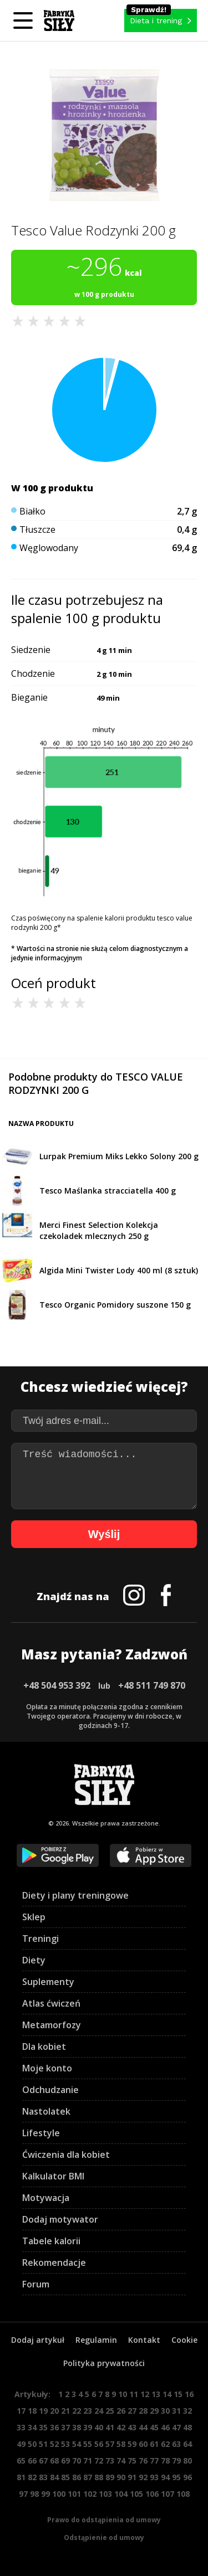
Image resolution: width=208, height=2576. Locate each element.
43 (132, 2427)
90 (120, 2477)
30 (165, 2410)
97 (23, 2493)
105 (136, 2493)
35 (43, 2427)
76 (143, 2460)
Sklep (33, 1917)
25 (109, 2410)
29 (154, 2410)
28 (143, 2410)
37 (65, 2427)
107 (167, 2493)
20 (54, 2410)
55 (87, 2444)
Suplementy (48, 1982)
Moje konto (47, 2068)
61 (154, 2444)
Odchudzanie (50, 2090)
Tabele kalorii (51, 2241)
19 (43, 2410)
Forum (35, 2284)
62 (165, 2444)
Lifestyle (41, 2133)
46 (165, 2427)
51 (43, 2444)
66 (32, 2460)
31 (176, 2410)
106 (152, 2493)
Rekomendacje (54, 2262)
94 (165, 2477)
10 (122, 2394)
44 (143, 2427)
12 (144, 2394)
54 (76, 2444)
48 (187, 2427)
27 (132, 2410)
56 (98, 2444)
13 (155, 2394)
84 (54, 2477)
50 (32, 2444)
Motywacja (45, 2198)
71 (87, 2460)
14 (167, 2394)
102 (90, 2493)
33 (21, 2427)
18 (32, 2410)
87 (87, 2477)
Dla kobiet (44, 2046)
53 (65, 2444)
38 (76, 2427)
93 (154, 2477)
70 (76, 2460)
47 (176, 2427)
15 (178, 2394)
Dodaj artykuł (37, 2340)
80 (187, 2460)
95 (176, 2477)
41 (109, 2427)
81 (21, 2477)
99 (45, 2493)
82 (32, 2477)
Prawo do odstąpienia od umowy (104, 2519)
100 (58, 2493)
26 (120, 2410)
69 (65, 2460)
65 (21, 2460)
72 (98, 2460)
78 (165, 2460)
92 (143, 2477)
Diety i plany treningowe (75, 1895)
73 (109, 2460)
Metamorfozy (51, 2025)
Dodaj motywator (60, 2219)
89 (109, 2477)
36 (54, 2427)
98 (34, 2493)
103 (105, 2493)
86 (76, 2477)
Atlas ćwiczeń (51, 2003)
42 (120, 2427)
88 (98, 2477)
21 (65, 2410)
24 (98, 2410)
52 (54, 2444)
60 (143, 2444)
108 (183, 2493)
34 (32, 2427)
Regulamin (96, 2340)
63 (176, 2444)
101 (74, 2493)
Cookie (184, 2340)
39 (87, 2427)
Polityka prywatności (104, 2363)
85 (65, 2477)
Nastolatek (46, 2111)
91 (132, 2477)
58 (120, 2444)
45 (154, 2427)
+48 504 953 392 (56, 1685)
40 (98, 2427)
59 (132, 2444)
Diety (33, 1960)
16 (189, 2394)
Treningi (40, 1938)
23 (87, 2410)
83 (43, 2477)
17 (21, 2410)
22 (76, 2410)
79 (176, 2460)
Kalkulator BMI (53, 2176)
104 (121, 2493)
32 (187, 2410)
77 (154, 2460)
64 (187, 2444)
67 (43, 2460)
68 (54, 2460)
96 (187, 2477)
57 (109, 2444)
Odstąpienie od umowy (104, 2537)
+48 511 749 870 (151, 1685)
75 (132, 2460)
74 (120, 2460)
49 (21, 2444)
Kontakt (144, 2340)
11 (133, 2394)
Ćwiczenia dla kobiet (66, 2154)
